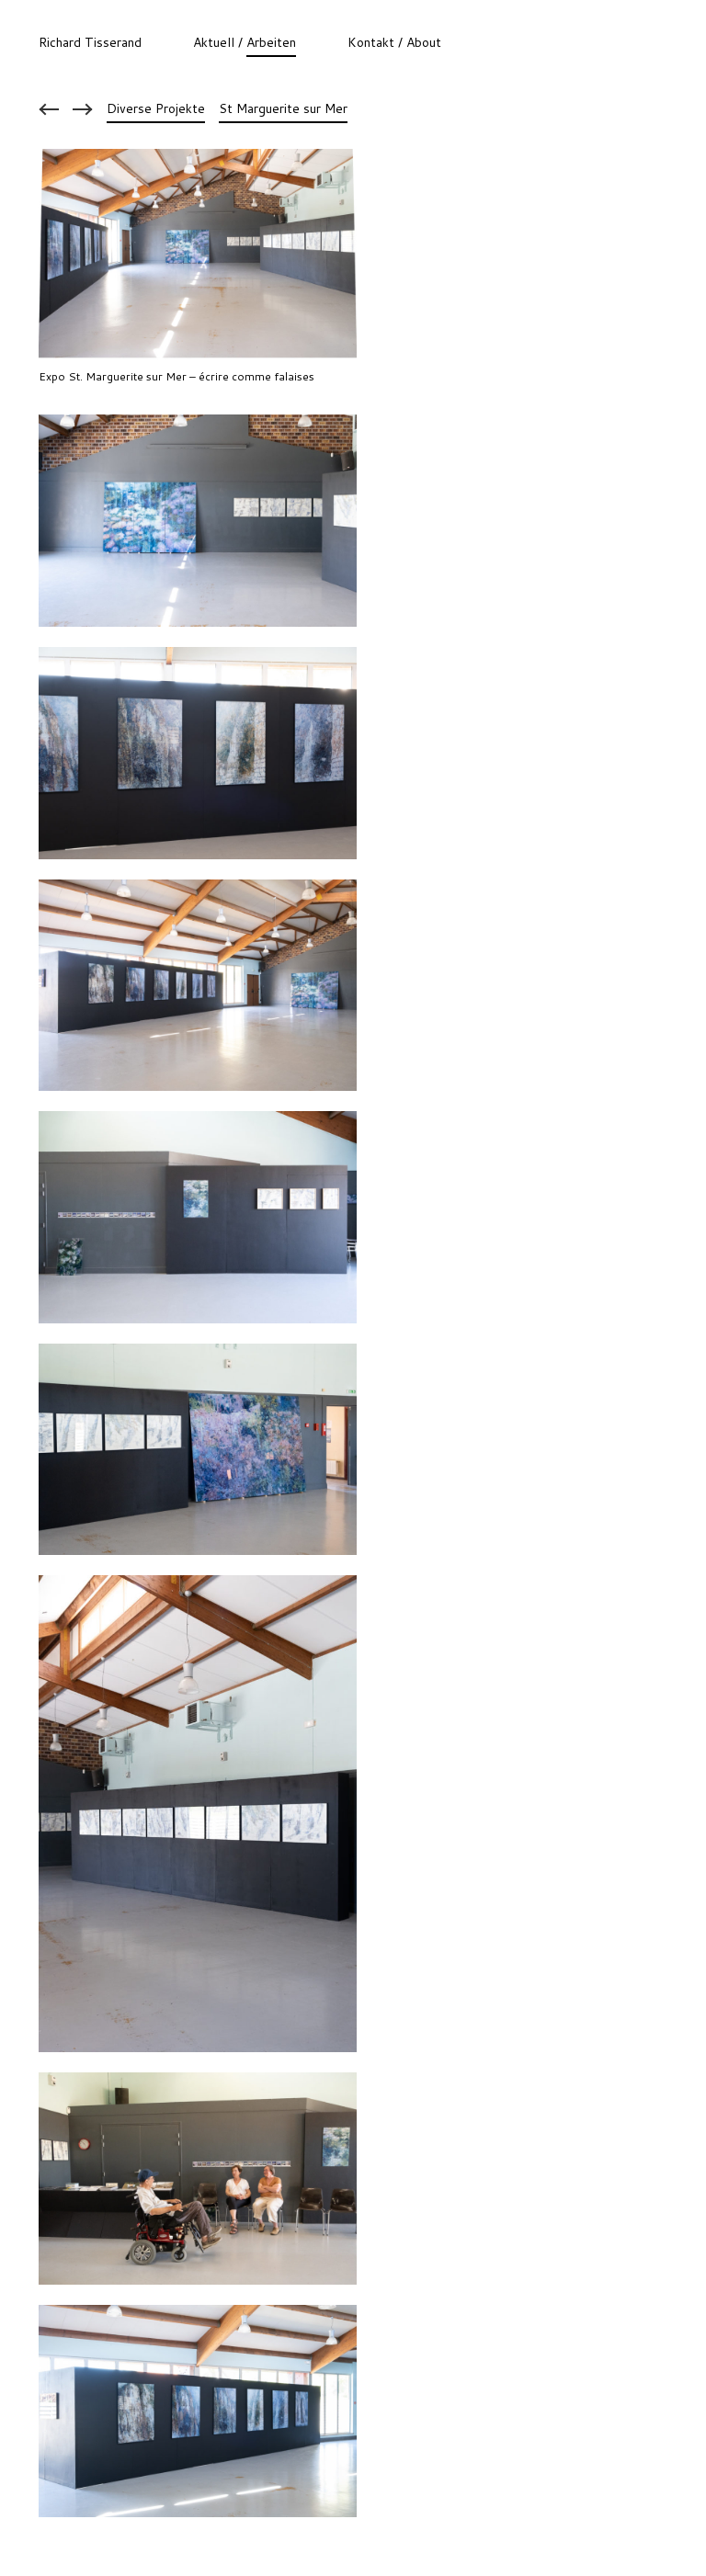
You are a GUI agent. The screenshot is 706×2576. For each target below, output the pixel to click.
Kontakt (370, 42)
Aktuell (213, 42)
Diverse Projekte (156, 109)
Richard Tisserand (90, 42)
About (423, 42)
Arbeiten (271, 42)
